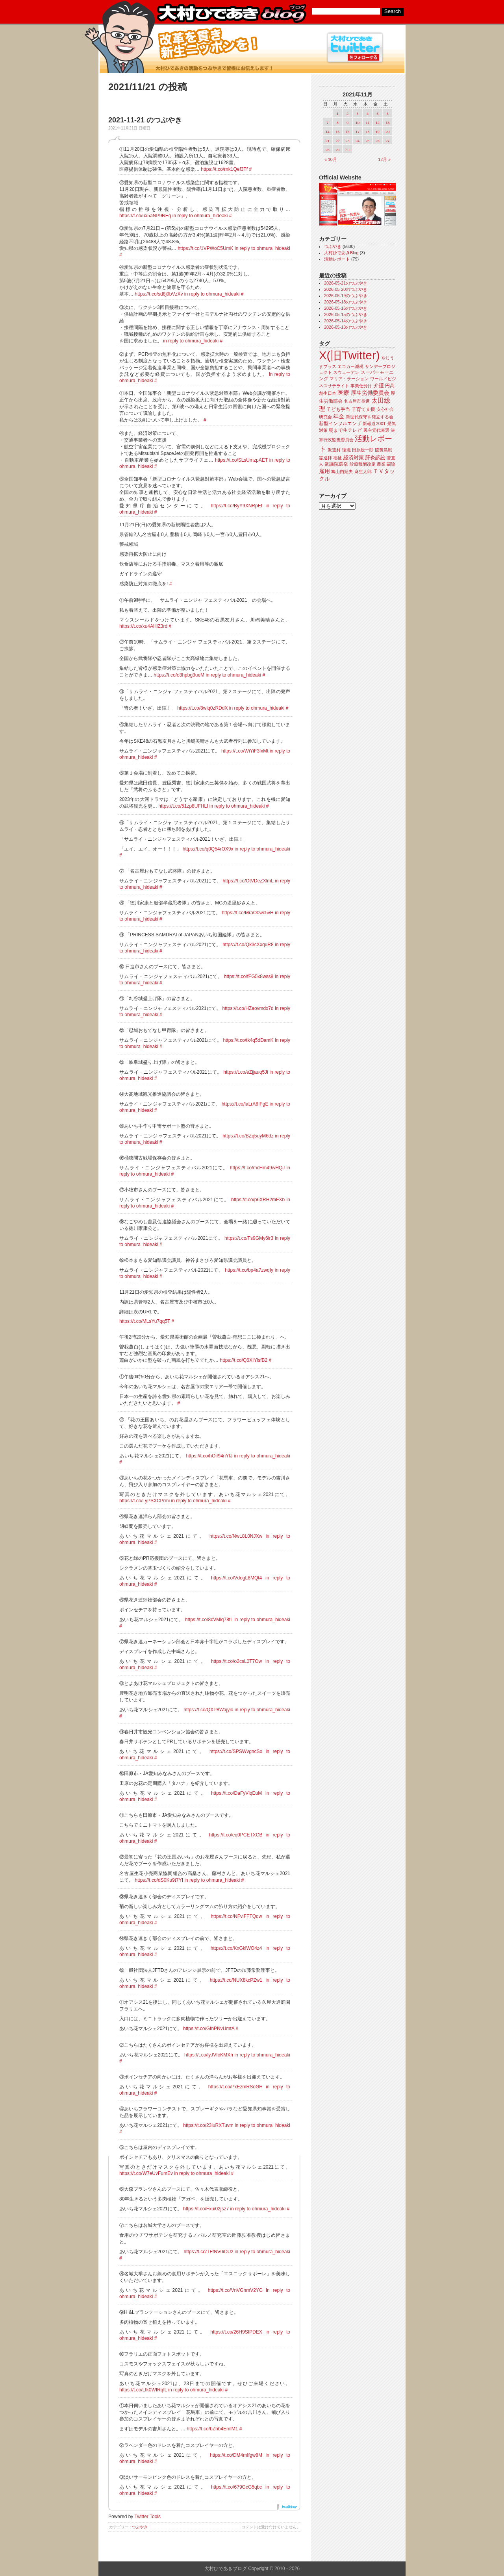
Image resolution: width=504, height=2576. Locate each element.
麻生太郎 (363, 471)
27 (387, 141)
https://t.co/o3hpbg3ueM (179, 675)
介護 (379, 385)
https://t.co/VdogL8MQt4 (236, 1578)
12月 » (384, 159)
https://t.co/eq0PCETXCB (235, 1835)
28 (328, 150)
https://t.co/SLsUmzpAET (241, 460)
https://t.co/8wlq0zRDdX (202, 708)
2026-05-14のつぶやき (345, 320)
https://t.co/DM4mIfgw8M (236, 2455)
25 (367, 141)
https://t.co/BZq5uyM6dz (247, 1136)
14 (328, 132)
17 (357, 132)
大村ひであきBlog (341, 252)
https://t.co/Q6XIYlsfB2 (243, 1360)
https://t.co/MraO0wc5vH (247, 912)
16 (348, 132)
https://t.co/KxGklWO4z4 (236, 1948)
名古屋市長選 (357, 401)
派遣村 (334, 450)
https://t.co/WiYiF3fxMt (245, 751)
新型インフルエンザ (340, 423)
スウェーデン (346, 372)
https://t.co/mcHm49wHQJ (257, 1168)
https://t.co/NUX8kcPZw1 (236, 1980)
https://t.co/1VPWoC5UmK (205, 248)
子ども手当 (338, 409)
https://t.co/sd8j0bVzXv (159, 294)
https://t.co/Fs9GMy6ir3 (248, 1238)
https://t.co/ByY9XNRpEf (236, 506)
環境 (346, 450)
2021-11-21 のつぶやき (145, 120)
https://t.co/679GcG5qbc (236, 2487)
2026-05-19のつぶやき (345, 295)
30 (348, 150)
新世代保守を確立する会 (369, 416)
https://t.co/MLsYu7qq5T (144, 1321)
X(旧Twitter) (349, 355)
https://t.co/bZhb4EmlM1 (212, 2429)
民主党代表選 (376, 430)
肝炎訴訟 (375, 457)
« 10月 (330, 159)
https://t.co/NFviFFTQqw (236, 1916)
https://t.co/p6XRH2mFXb (258, 1199)
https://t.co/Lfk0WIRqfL (143, 2390)
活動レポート (337, 259)
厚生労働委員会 (370, 393)
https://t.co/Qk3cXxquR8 (247, 944)
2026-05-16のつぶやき (345, 308)
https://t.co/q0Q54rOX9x (208, 849)
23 (348, 141)
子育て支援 (363, 409)
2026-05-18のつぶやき (345, 302)
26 (378, 141)
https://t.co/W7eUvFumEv (146, 2173)
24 (357, 141)
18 (367, 132)
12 (378, 123)
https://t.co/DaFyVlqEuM (236, 1793)
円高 (390, 385)
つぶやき (140, 2527)
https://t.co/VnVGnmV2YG (235, 2290)
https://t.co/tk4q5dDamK (248, 1040)
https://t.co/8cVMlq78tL (209, 1619)
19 (378, 132)
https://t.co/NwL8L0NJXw (235, 1536)
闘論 (391, 464)
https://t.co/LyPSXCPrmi (144, 1500)
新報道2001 (374, 423)
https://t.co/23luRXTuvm (208, 2125)
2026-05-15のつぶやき (345, 314)
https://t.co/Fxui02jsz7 (206, 2209)
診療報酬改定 (363, 464)
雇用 (324, 471)
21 (328, 141)
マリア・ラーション (349, 378)
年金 (338, 417)
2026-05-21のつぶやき (345, 283)
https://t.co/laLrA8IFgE (245, 1104)
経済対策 (353, 457)
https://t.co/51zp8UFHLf (183, 806)
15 (337, 132)
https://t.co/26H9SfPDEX (236, 2332)
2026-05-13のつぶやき (345, 327)
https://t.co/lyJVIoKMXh (208, 2055)
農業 (381, 464)
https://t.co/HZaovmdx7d (248, 1008)
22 (337, 141)
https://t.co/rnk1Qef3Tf (224, 169)
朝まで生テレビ (345, 430)
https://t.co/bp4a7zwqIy (249, 1270)
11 (367, 123)
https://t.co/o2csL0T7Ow (236, 1661)
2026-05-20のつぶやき (345, 289)
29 (337, 150)
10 (357, 123)
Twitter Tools (148, 2516)
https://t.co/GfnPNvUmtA (208, 2028)
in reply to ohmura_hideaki (200, 215)
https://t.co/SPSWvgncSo (235, 1751)
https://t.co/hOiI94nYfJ (209, 1456)
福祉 (337, 457)
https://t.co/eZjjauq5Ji (245, 1072)
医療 (343, 393)
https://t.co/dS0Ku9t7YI (159, 1880)
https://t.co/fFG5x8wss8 (248, 976)
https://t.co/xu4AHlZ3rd (143, 626)
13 (387, 123)
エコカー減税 (350, 366)
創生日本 (327, 393)
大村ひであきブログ (231, 13)
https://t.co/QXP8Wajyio (208, 1709)
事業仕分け (361, 385)
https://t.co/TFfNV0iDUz (208, 2251)
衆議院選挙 (336, 464)
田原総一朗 (363, 450)
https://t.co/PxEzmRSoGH (235, 2087)
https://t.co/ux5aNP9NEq (145, 215)
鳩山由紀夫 (342, 471)
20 (387, 132)
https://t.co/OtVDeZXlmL (248, 881)
